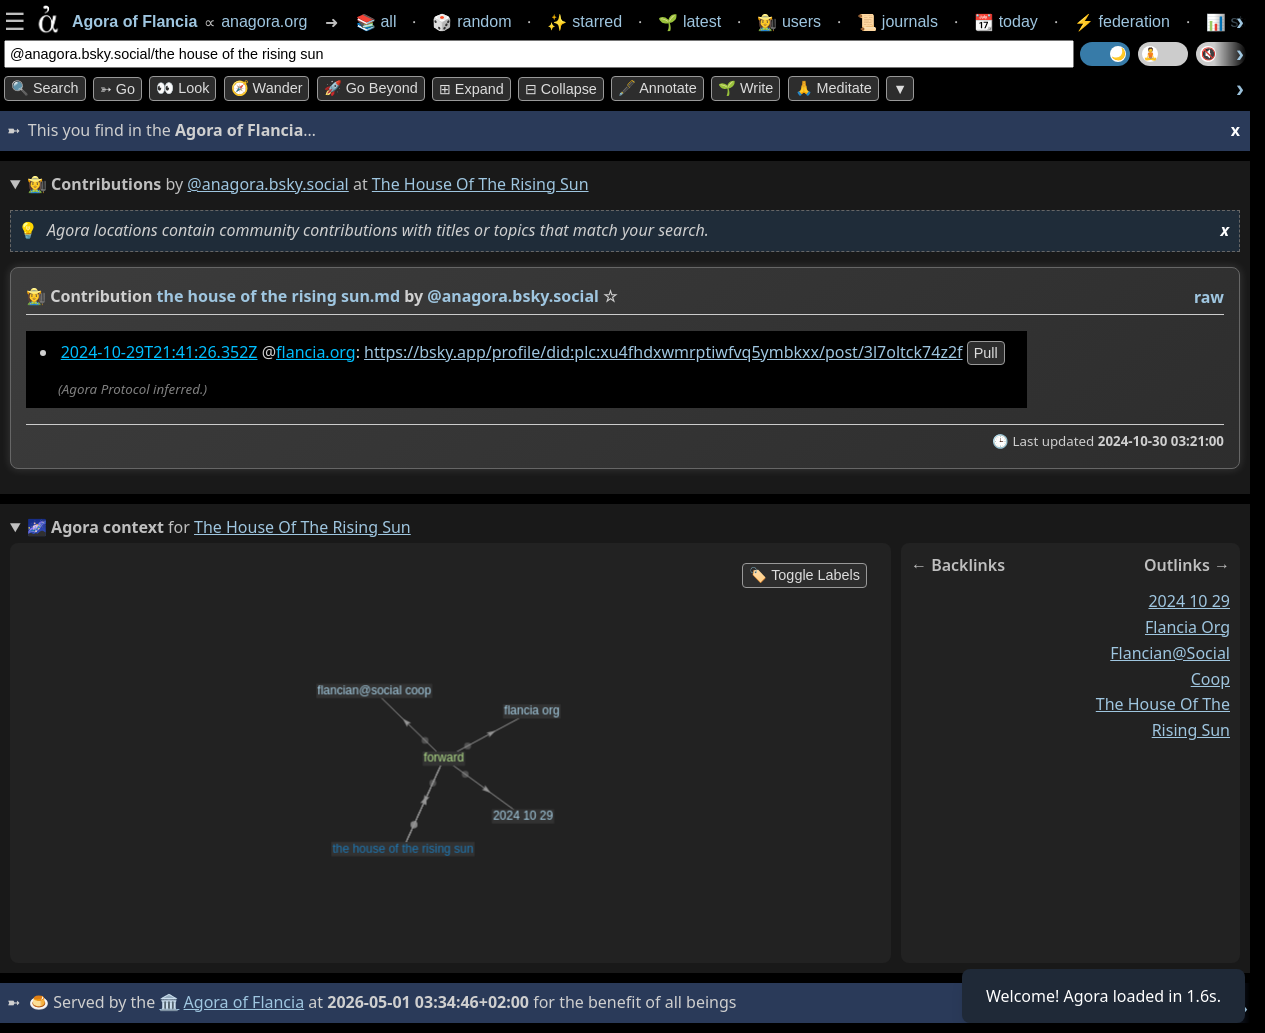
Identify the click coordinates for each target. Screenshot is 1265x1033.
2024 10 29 (1189, 601)
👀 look (182, 88)
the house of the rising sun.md (278, 296)
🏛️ (169, 1002)
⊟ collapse (561, 89)
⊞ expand (471, 89)
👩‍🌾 (36, 296)
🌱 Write (745, 88)
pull (986, 353)
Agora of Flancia (244, 1002)
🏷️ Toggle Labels (804, 575)
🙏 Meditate (833, 88)
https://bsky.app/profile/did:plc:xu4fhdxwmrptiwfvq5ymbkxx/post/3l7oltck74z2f (663, 352)
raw (1209, 297)
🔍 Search (45, 88)
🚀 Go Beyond (371, 88)
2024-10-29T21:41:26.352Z (159, 352)
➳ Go (117, 89)
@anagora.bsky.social (267, 184)
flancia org (1187, 627)
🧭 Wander (267, 88)
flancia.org (316, 352)
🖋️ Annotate (657, 88)
